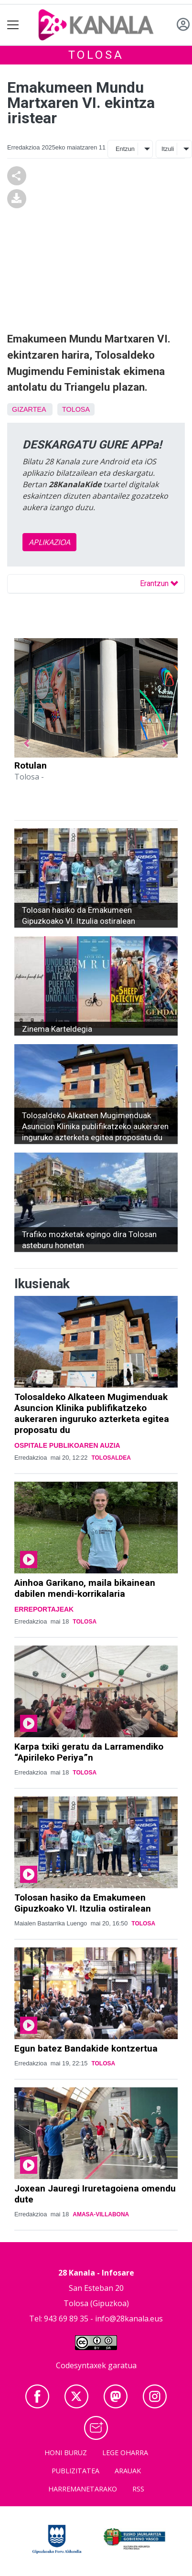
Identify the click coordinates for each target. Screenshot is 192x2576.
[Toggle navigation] (13, 25)
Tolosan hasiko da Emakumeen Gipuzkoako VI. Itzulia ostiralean (82, 1903)
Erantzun (159, 583)
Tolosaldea (110, 1457)
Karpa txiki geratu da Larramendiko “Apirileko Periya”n (88, 1752)
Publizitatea (75, 2470)
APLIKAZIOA (49, 542)
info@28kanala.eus (129, 2318)
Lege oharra (125, 2452)
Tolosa (96, 55)
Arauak (128, 2470)
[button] (26, 744)
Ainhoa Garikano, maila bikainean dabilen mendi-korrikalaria (84, 1588)
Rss (138, 2488)
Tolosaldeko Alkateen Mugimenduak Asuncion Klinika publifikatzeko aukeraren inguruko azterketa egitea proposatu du (91, 1413)
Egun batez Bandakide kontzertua (86, 2048)
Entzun (125, 148)
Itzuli (167, 148)
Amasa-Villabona (101, 2214)
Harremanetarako (82, 2488)
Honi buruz (65, 2452)
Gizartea (29, 409)
